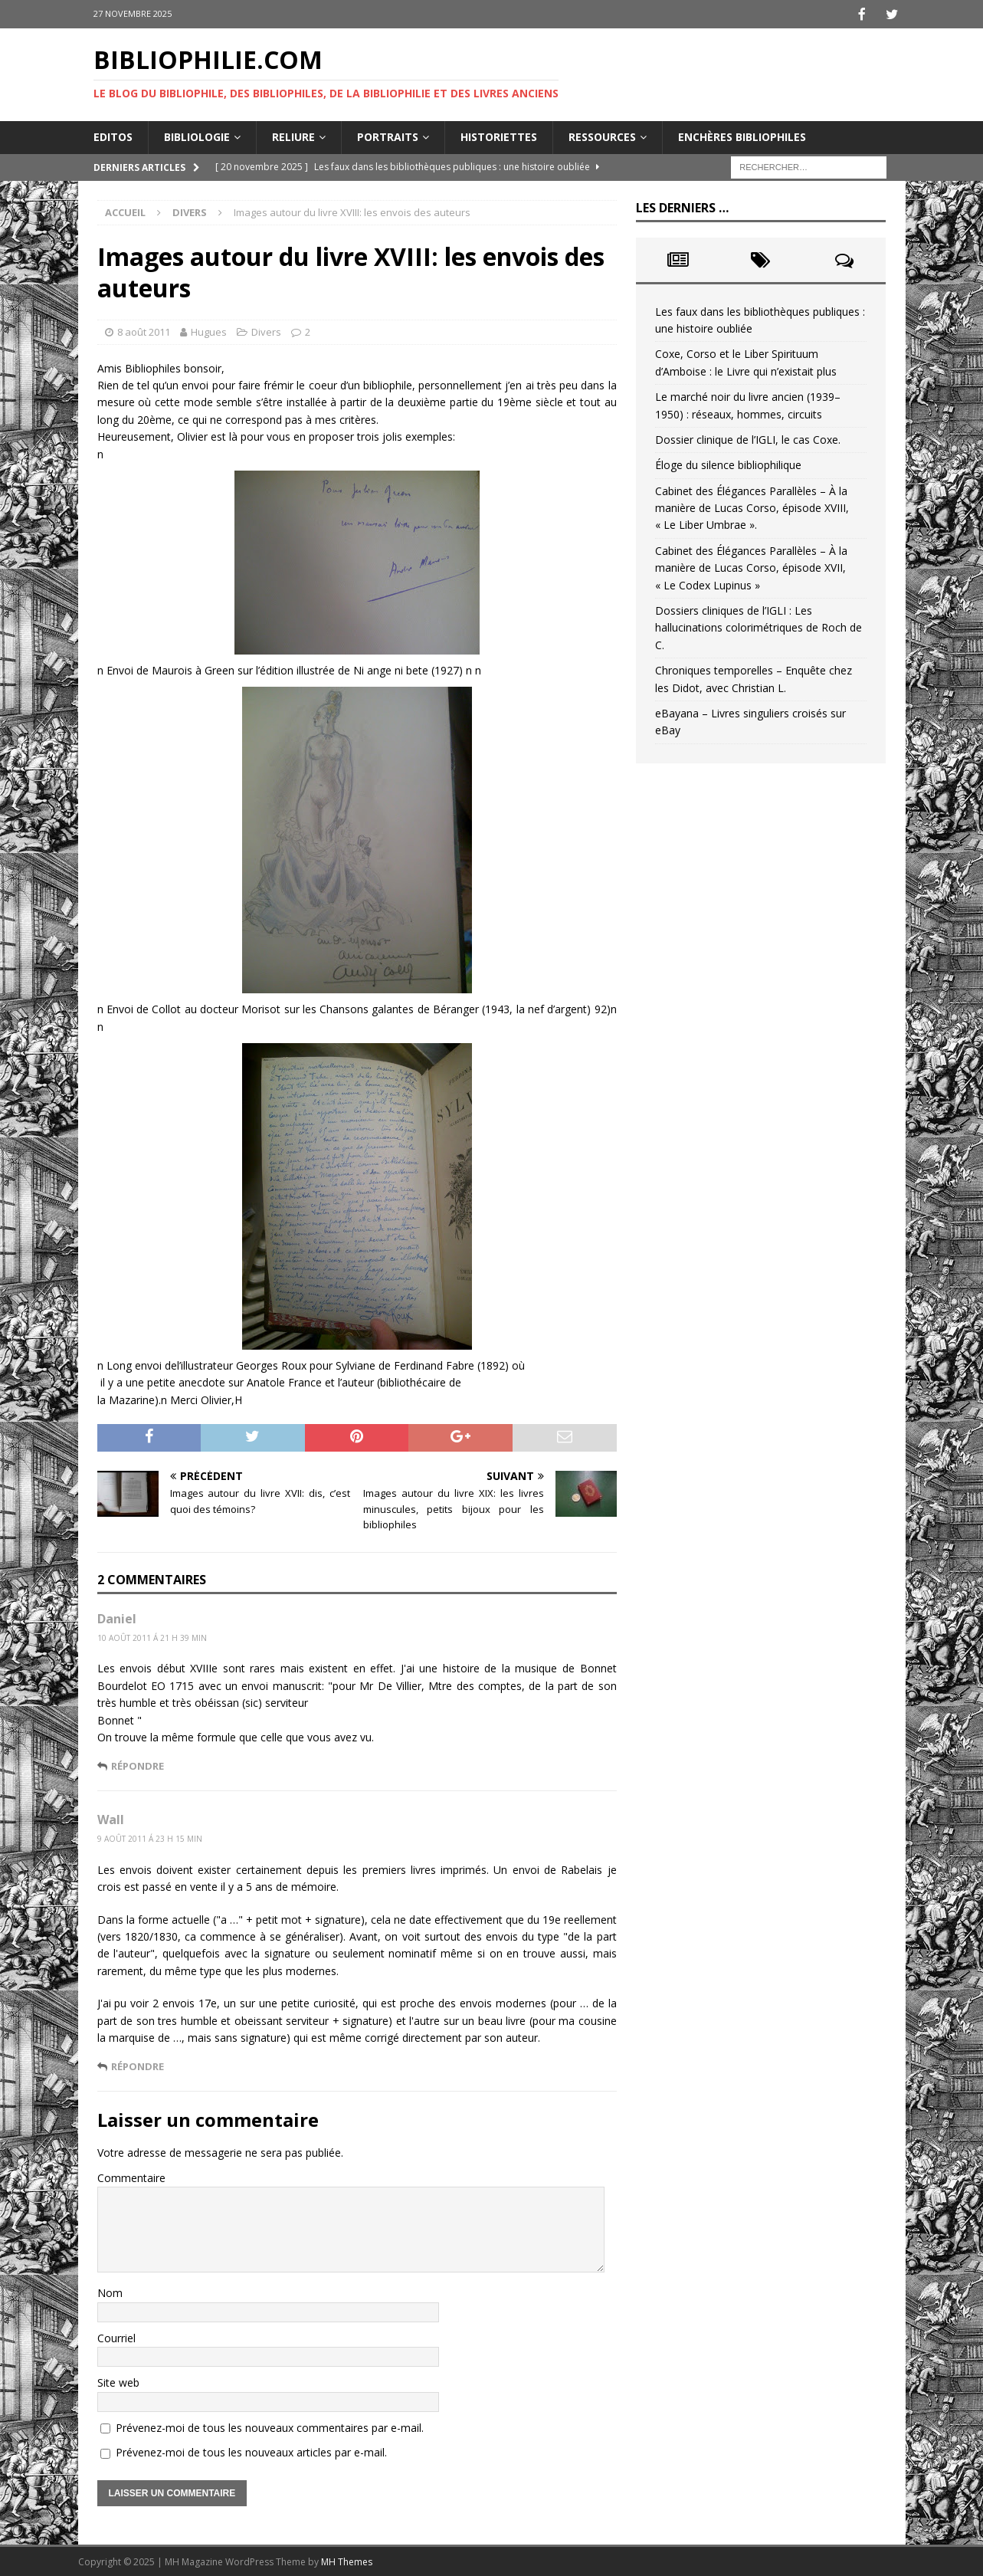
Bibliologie (197, 135)
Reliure (293, 135)
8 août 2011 (143, 330)
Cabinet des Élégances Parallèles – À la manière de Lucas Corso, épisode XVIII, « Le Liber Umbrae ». (752, 506)
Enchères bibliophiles (742, 135)
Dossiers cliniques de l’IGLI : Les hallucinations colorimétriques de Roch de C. (758, 626)
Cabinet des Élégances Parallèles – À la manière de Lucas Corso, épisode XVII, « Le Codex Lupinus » (751, 566)
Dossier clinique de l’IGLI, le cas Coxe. (747, 438)
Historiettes (498, 135)
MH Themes (346, 2560)
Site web (118, 2381)
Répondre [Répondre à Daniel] (137, 1764)
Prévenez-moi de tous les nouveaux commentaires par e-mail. (270, 2426)
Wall (110, 1818)
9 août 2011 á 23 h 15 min (149, 1837)
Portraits (387, 135)
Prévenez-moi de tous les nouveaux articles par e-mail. (251, 2450)
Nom (110, 2291)
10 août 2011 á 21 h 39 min (152, 1636)
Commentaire (131, 2176)
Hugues (209, 330)
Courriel (116, 2336)
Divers (266, 330)
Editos (113, 135)
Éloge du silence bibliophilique (728, 463)
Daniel (116, 1617)
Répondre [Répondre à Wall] (137, 2065)
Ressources (602, 135)
